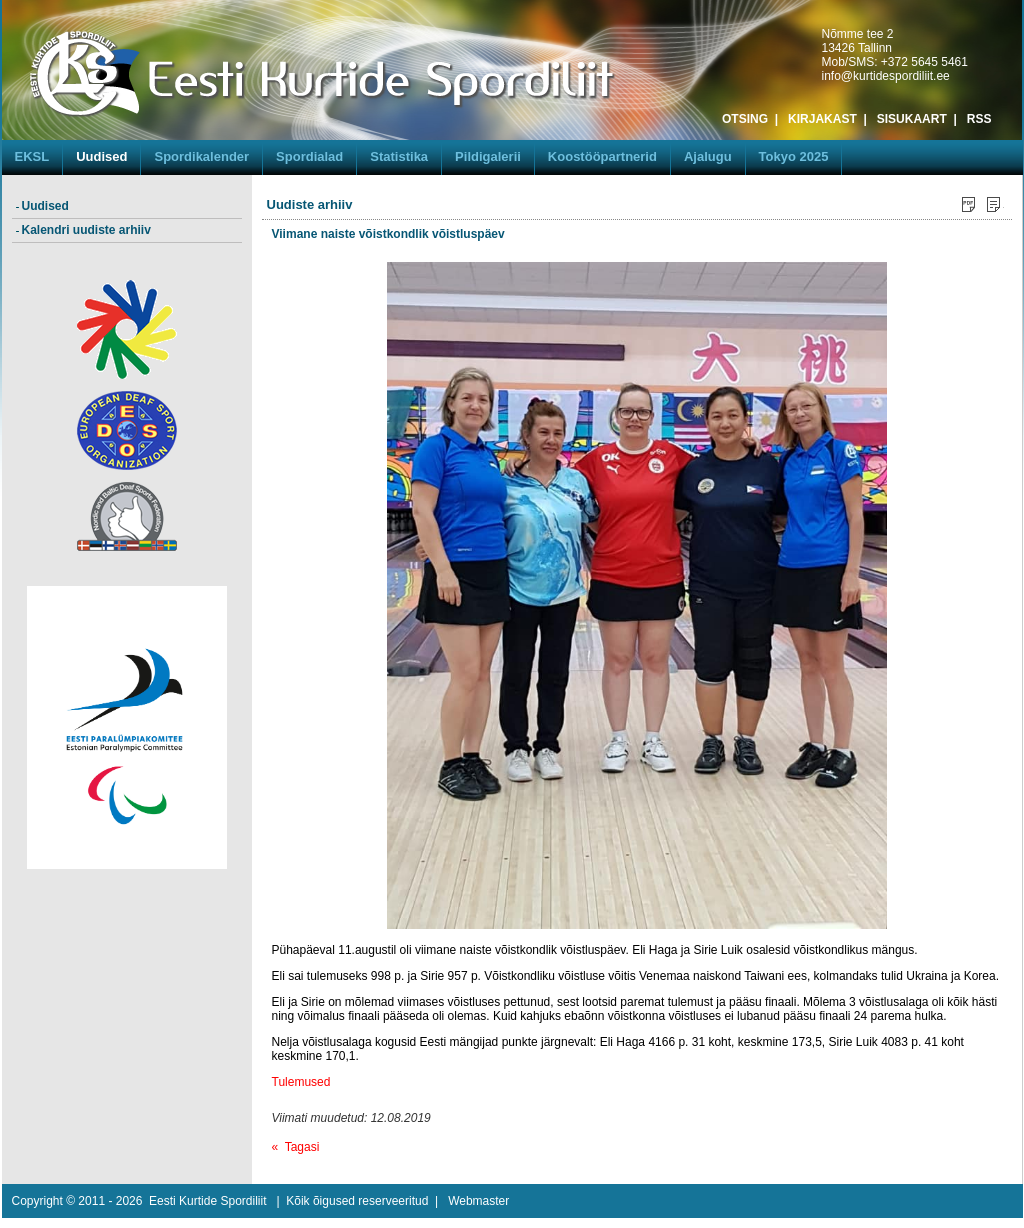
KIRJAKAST (822, 119)
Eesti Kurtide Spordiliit (207, 1201)
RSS (979, 119)
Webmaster (478, 1201)
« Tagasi (296, 1147)
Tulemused (301, 1082)
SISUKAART (912, 119)
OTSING (745, 119)
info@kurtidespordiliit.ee (886, 76)
